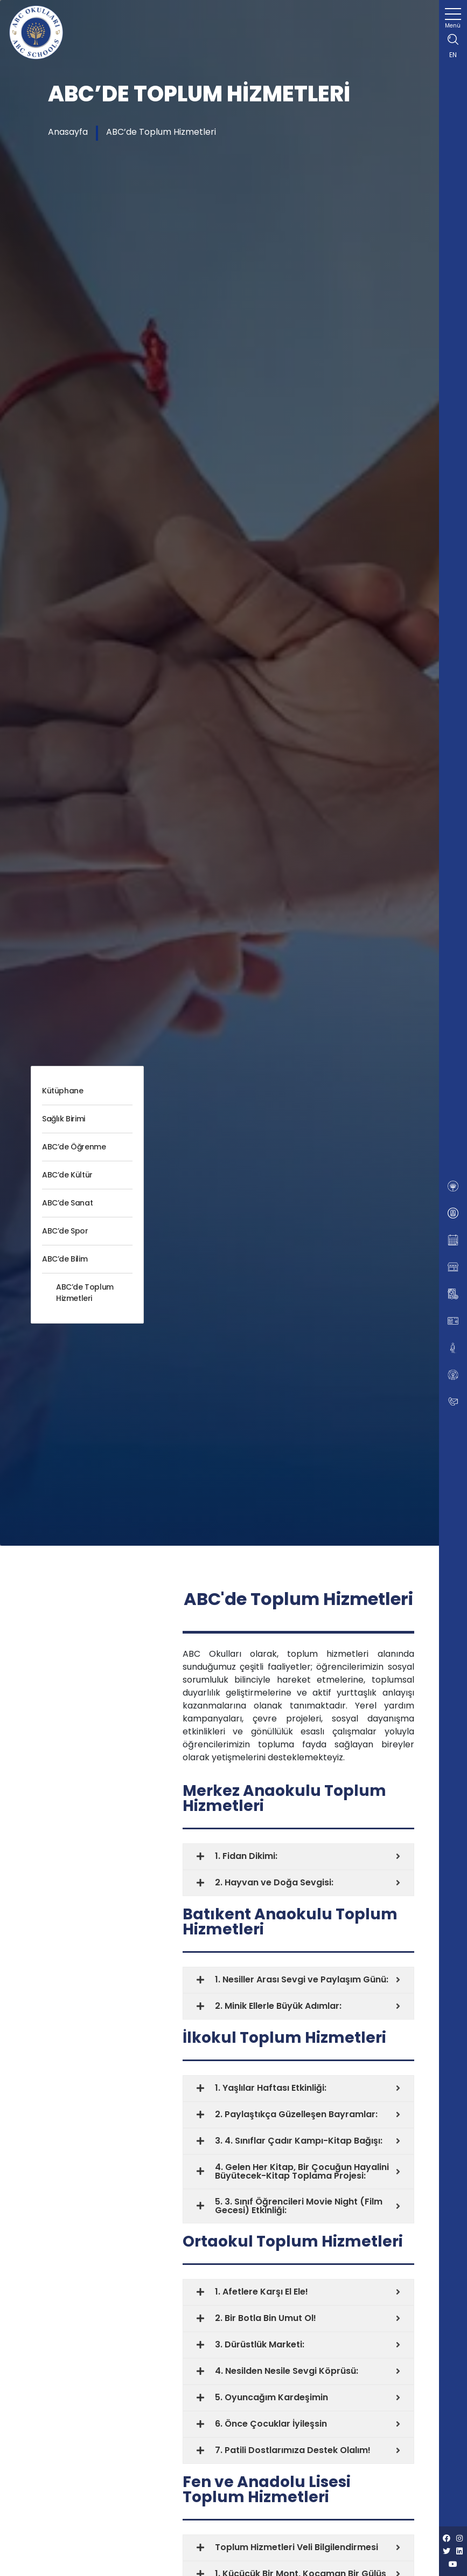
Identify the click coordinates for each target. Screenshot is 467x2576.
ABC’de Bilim (64, 1258)
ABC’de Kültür (67, 1174)
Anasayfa (68, 132)
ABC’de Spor (65, 1230)
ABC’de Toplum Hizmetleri (161, 132)
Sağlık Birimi (63, 1118)
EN (453, 54)
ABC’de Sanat (67, 1202)
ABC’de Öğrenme (74, 1146)
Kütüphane (62, 1090)
